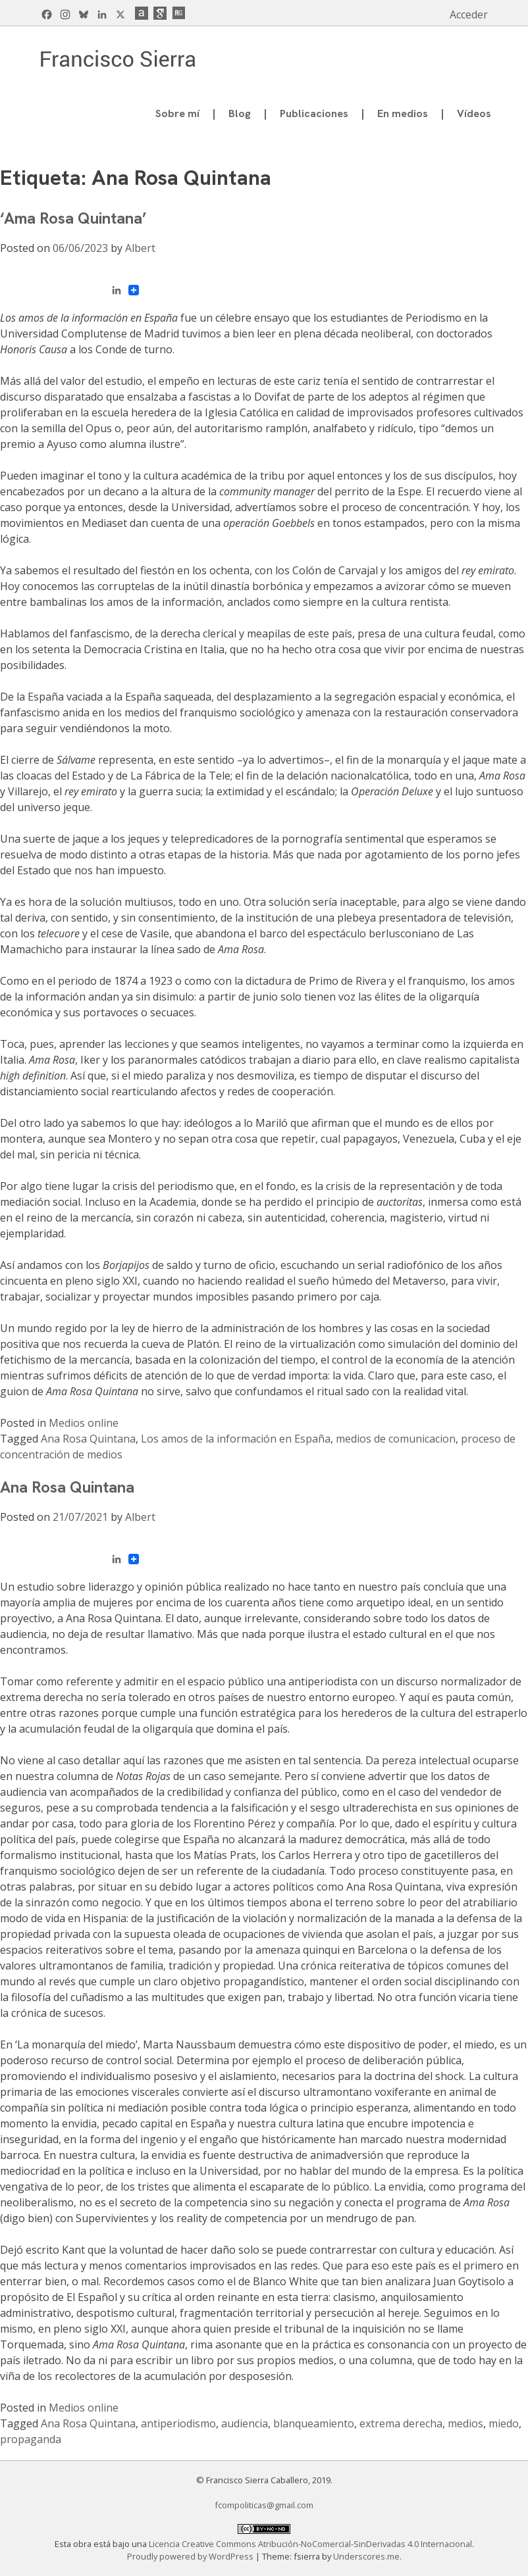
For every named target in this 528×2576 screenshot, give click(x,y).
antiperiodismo (178, 2423)
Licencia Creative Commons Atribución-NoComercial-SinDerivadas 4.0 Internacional (310, 2544)
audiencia (244, 2423)
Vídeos (474, 113)
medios (465, 2423)
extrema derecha (400, 2423)
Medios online (84, 1423)
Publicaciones (314, 113)
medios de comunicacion (396, 1438)
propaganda (30, 2439)
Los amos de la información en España (235, 1438)
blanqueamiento (313, 2423)
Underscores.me (366, 2556)
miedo (503, 2423)
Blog (239, 113)
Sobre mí (177, 113)
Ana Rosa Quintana (88, 1438)
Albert (140, 248)
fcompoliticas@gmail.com (264, 2505)
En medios (402, 113)
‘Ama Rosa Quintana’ (73, 218)
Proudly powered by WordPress (191, 2556)
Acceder (469, 14)
